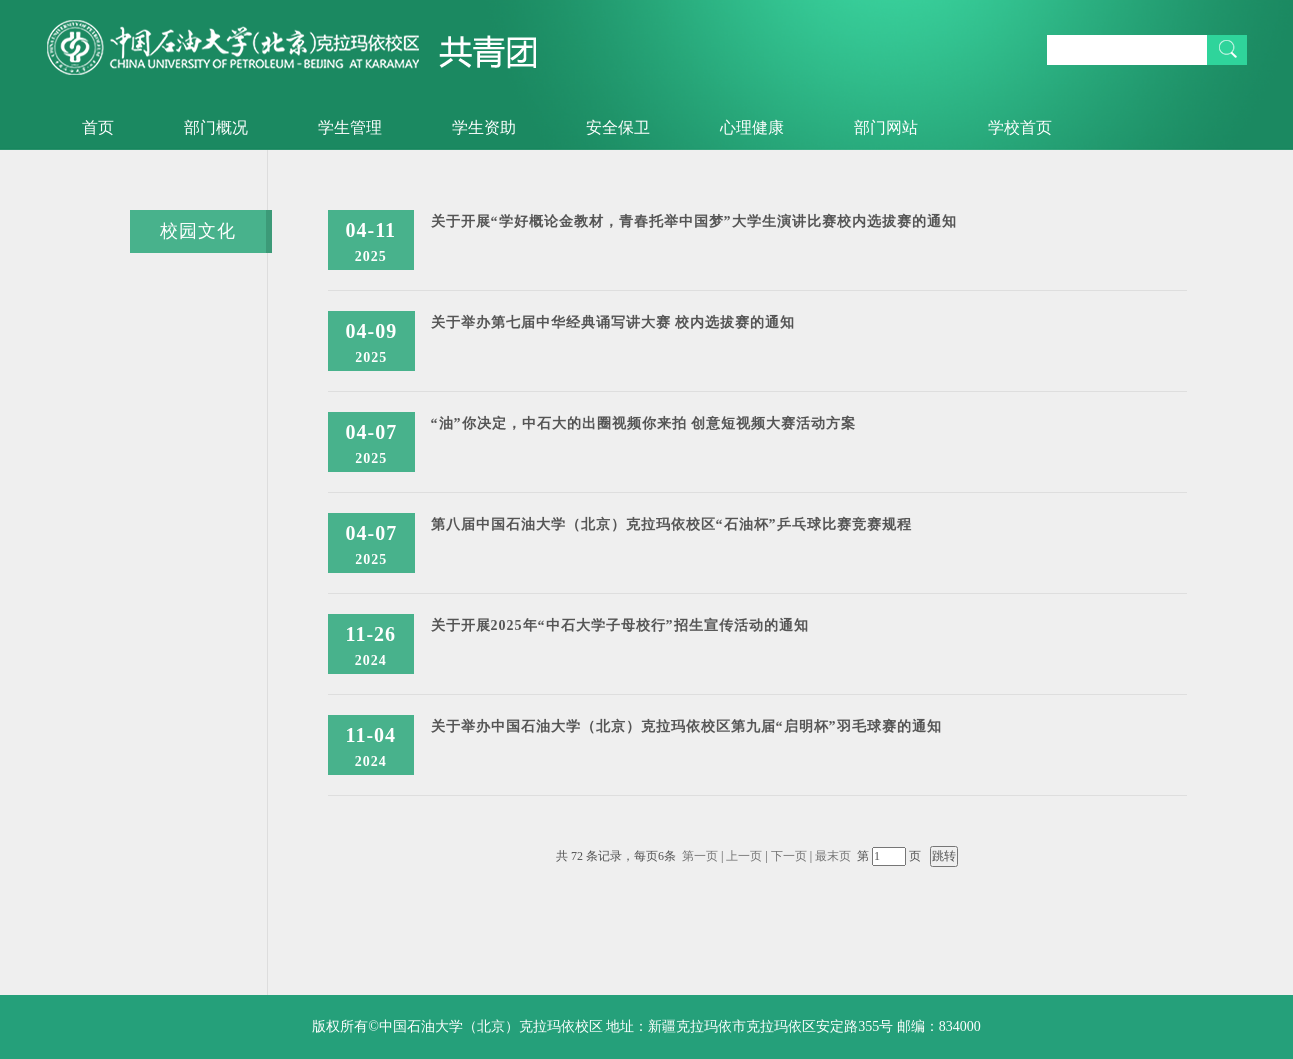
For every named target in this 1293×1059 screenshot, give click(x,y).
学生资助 (484, 127)
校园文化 (198, 231)
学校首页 (1020, 127)
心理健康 (752, 127)
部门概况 (216, 127)
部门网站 (886, 127)
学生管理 (350, 127)
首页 (98, 127)
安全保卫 (618, 127)
